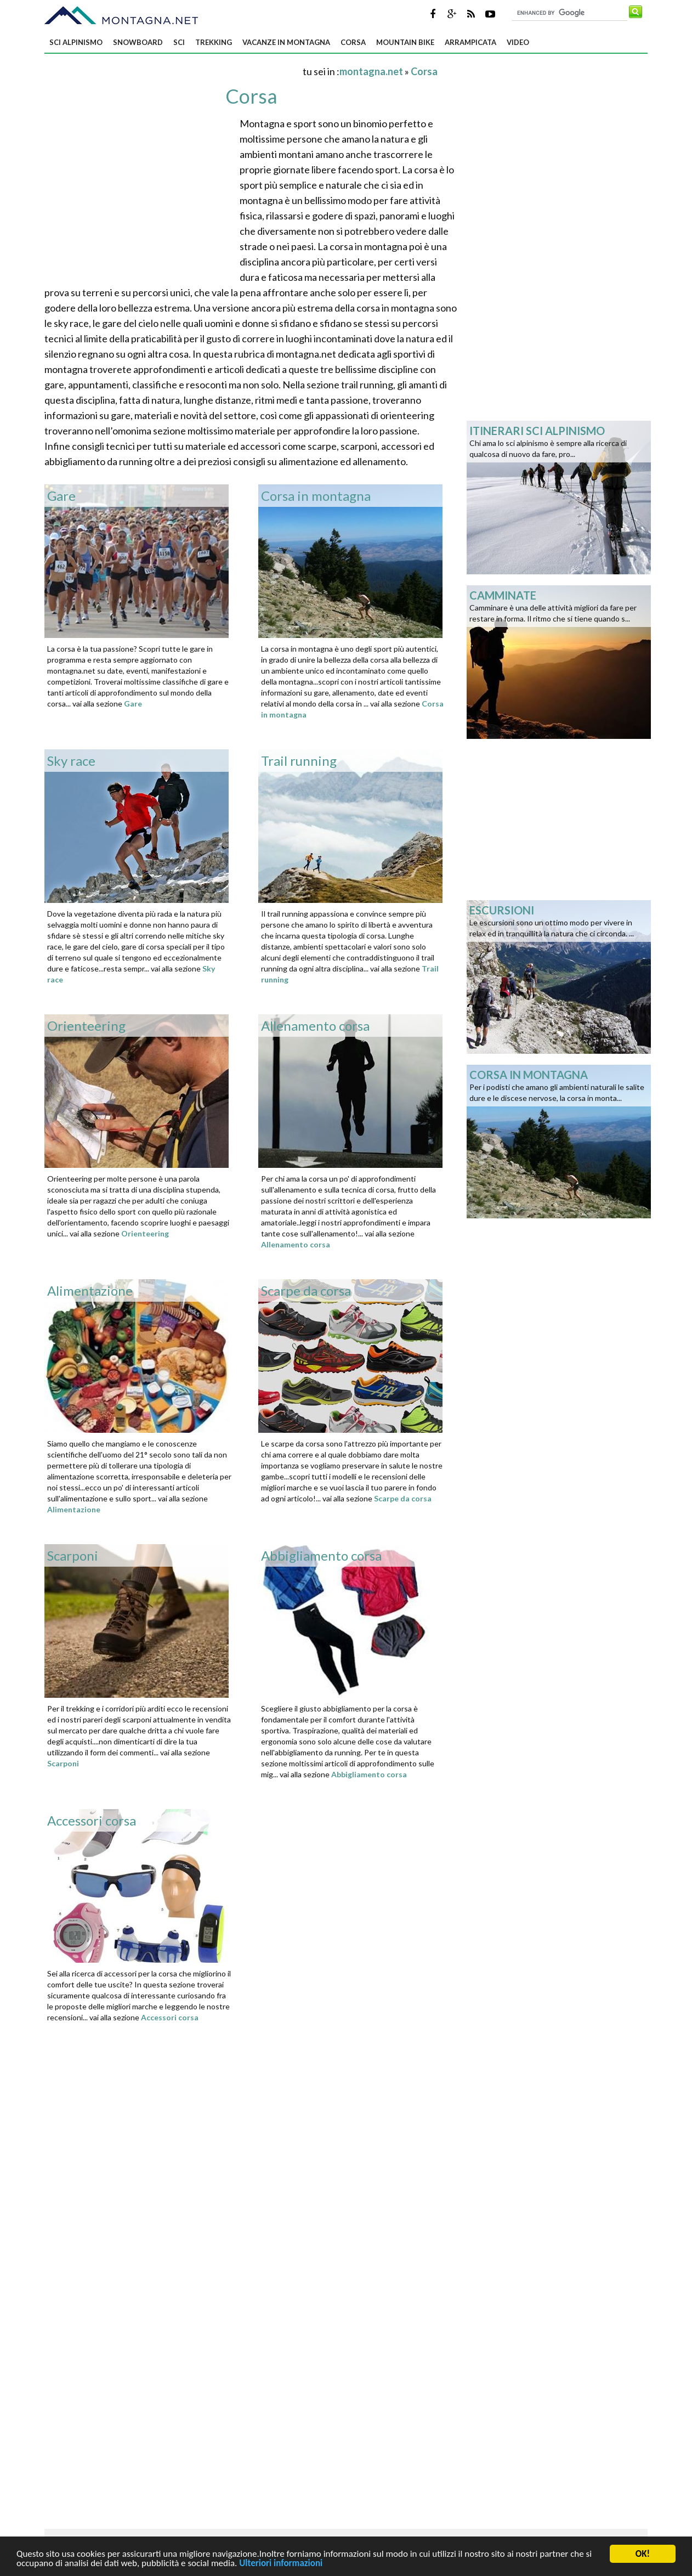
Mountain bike (405, 42)
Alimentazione (73, 1509)
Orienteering (145, 1233)
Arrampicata (470, 42)
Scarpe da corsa (403, 1498)
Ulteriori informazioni (280, 2565)
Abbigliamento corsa (369, 1774)
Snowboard (138, 42)
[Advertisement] (172, 71)
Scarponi (63, 1763)
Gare (133, 703)
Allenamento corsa (295, 1244)
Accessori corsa (169, 2017)
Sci (179, 42)
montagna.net (371, 71)
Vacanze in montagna (286, 42)
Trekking (213, 42)
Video (518, 42)
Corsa (353, 42)
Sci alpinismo (76, 42)
